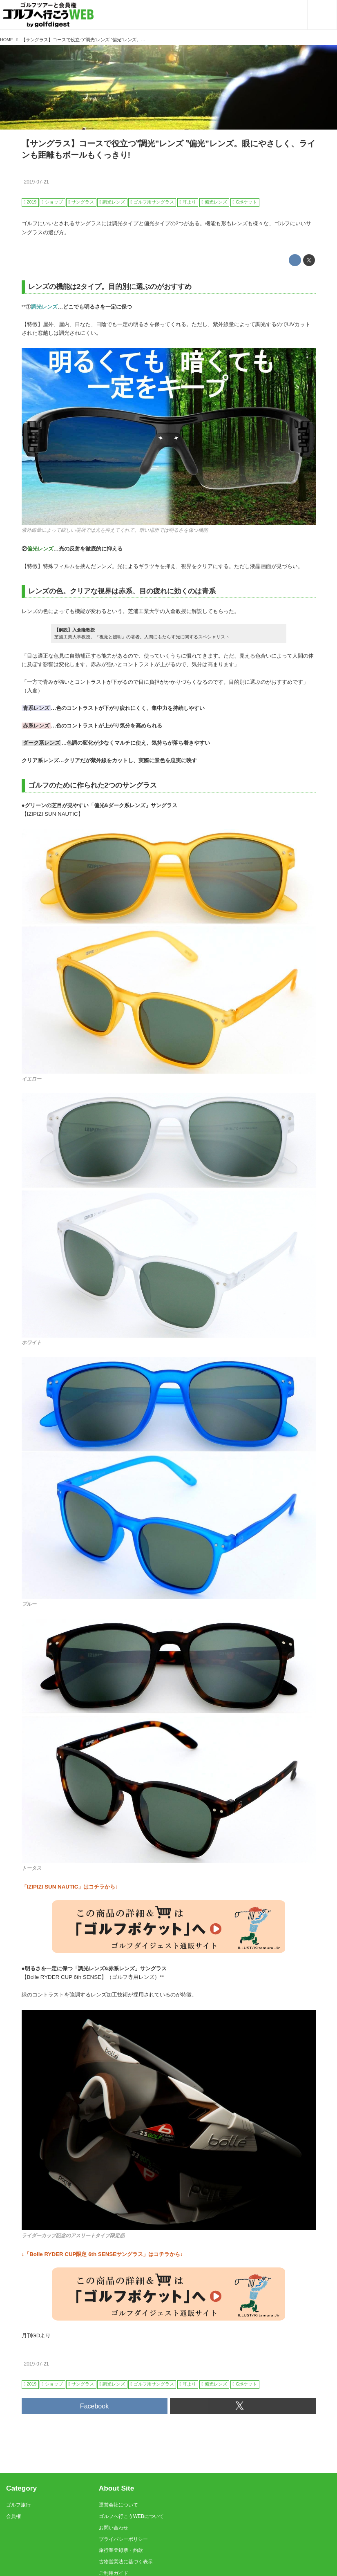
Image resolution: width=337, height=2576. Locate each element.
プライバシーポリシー (123, 2539)
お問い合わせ (113, 2528)
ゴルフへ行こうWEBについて (131, 2516)
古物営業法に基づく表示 (126, 2562)
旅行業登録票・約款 (121, 2550)
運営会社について (118, 2505)
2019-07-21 (36, 182)
